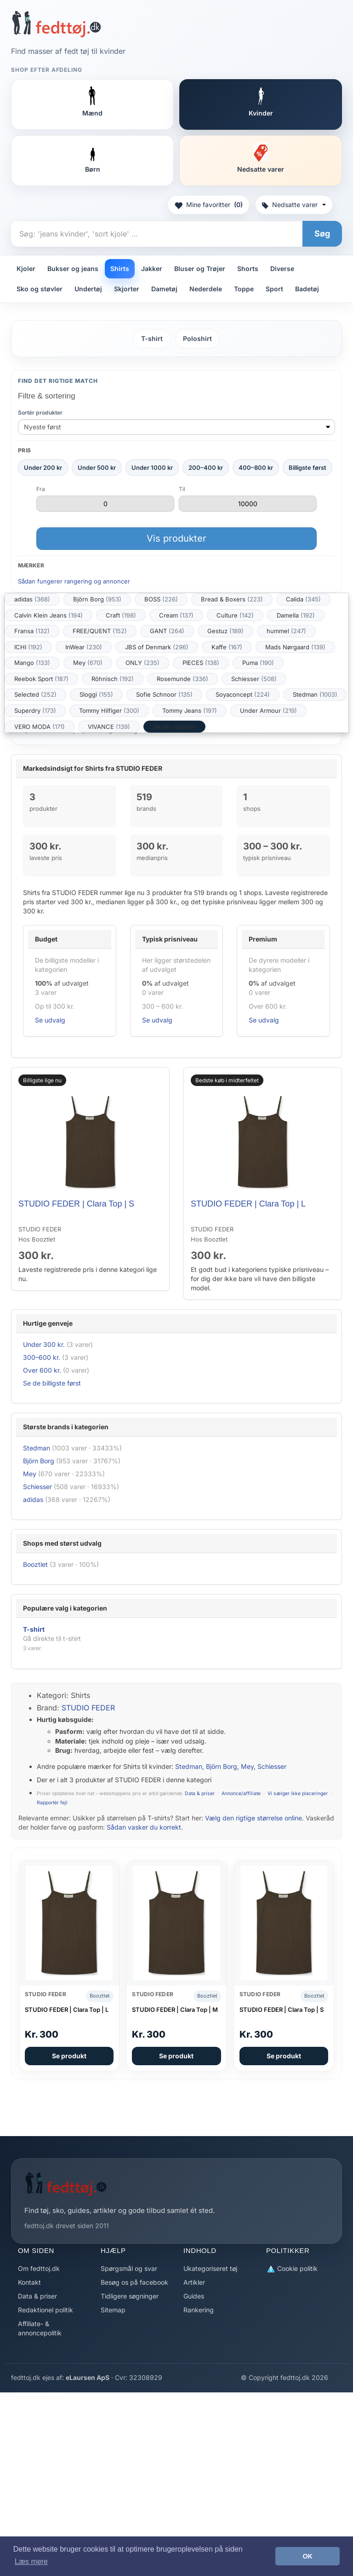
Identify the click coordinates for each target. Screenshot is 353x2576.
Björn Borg (97, 599)
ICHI (28, 647)
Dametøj (164, 289)
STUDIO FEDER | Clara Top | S (76, 1203)
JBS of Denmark (156, 647)
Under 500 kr (97, 467)
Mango (32, 662)
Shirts (119, 268)
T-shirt (152, 338)
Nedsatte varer (294, 204)
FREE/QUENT (100, 631)
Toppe (244, 289)
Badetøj (307, 289)
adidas (32, 599)
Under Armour (268, 710)
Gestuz (225, 631)
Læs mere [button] (31, 2561)
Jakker (151, 268)
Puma (258, 662)
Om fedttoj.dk (39, 2268)
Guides (193, 2296)
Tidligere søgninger (130, 2296)
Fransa (32, 631)
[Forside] (56, 24)
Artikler (194, 2282)
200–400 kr (205, 467)
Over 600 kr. (42, 1370)
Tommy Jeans (189, 710)
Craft (121, 615)
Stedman (315, 694)
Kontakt (29, 2282)
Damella (296, 615)
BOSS (161, 599)
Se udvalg (50, 1020)
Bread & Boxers (232, 599)
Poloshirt (197, 338)
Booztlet (35, 1564)
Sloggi (96, 694)
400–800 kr (256, 467)
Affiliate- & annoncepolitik (40, 2328)
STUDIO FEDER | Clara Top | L (248, 1203)
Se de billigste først (52, 1383)
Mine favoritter (208, 204)
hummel (286, 631)
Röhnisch (112, 678)
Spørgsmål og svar (129, 2268)
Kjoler (26, 268)
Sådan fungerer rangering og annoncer (74, 581)
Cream (176, 615)
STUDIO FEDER (88, 1707)
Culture (235, 615)
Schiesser (254, 678)
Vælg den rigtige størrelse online (253, 1818)
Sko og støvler (40, 289)
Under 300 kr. (44, 1344)
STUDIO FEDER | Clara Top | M (175, 2009)
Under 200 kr (43, 467)
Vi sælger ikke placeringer (298, 1793)
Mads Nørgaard (295, 647)
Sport (274, 289)
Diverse (282, 268)
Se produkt (69, 2056)
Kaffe (226, 647)
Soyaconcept (243, 694)
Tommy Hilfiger (109, 710)
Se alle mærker (174, 726)
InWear (83, 647)
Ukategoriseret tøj (210, 2268)
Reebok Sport (41, 678)
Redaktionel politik (45, 2310)
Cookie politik (292, 2268)
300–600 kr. (41, 1357)
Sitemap (113, 2310)
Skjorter (126, 289)
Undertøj (88, 289)
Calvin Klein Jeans (48, 615)
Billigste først (307, 467)
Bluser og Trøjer (199, 268)
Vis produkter (176, 538)
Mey (87, 662)
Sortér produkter (40, 412)
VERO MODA (39, 726)
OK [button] (307, 2556)
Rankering (198, 2310)
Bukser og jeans (72, 268)
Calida (303, 599)
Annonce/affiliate (241, 1793)
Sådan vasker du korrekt (144, 1827)
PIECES (200, 662)
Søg (322, 233)
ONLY (142, 662)
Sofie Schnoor (164, 694)
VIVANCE (109, 726)
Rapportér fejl (52, 1803)
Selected (35, 694)
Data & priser (200, 1793)
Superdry (35, 710)
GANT (167, 631)
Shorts (247, 268)
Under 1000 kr (152, 467)
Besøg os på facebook (134, 2282)
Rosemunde (182, 678)
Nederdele (205, 289)
